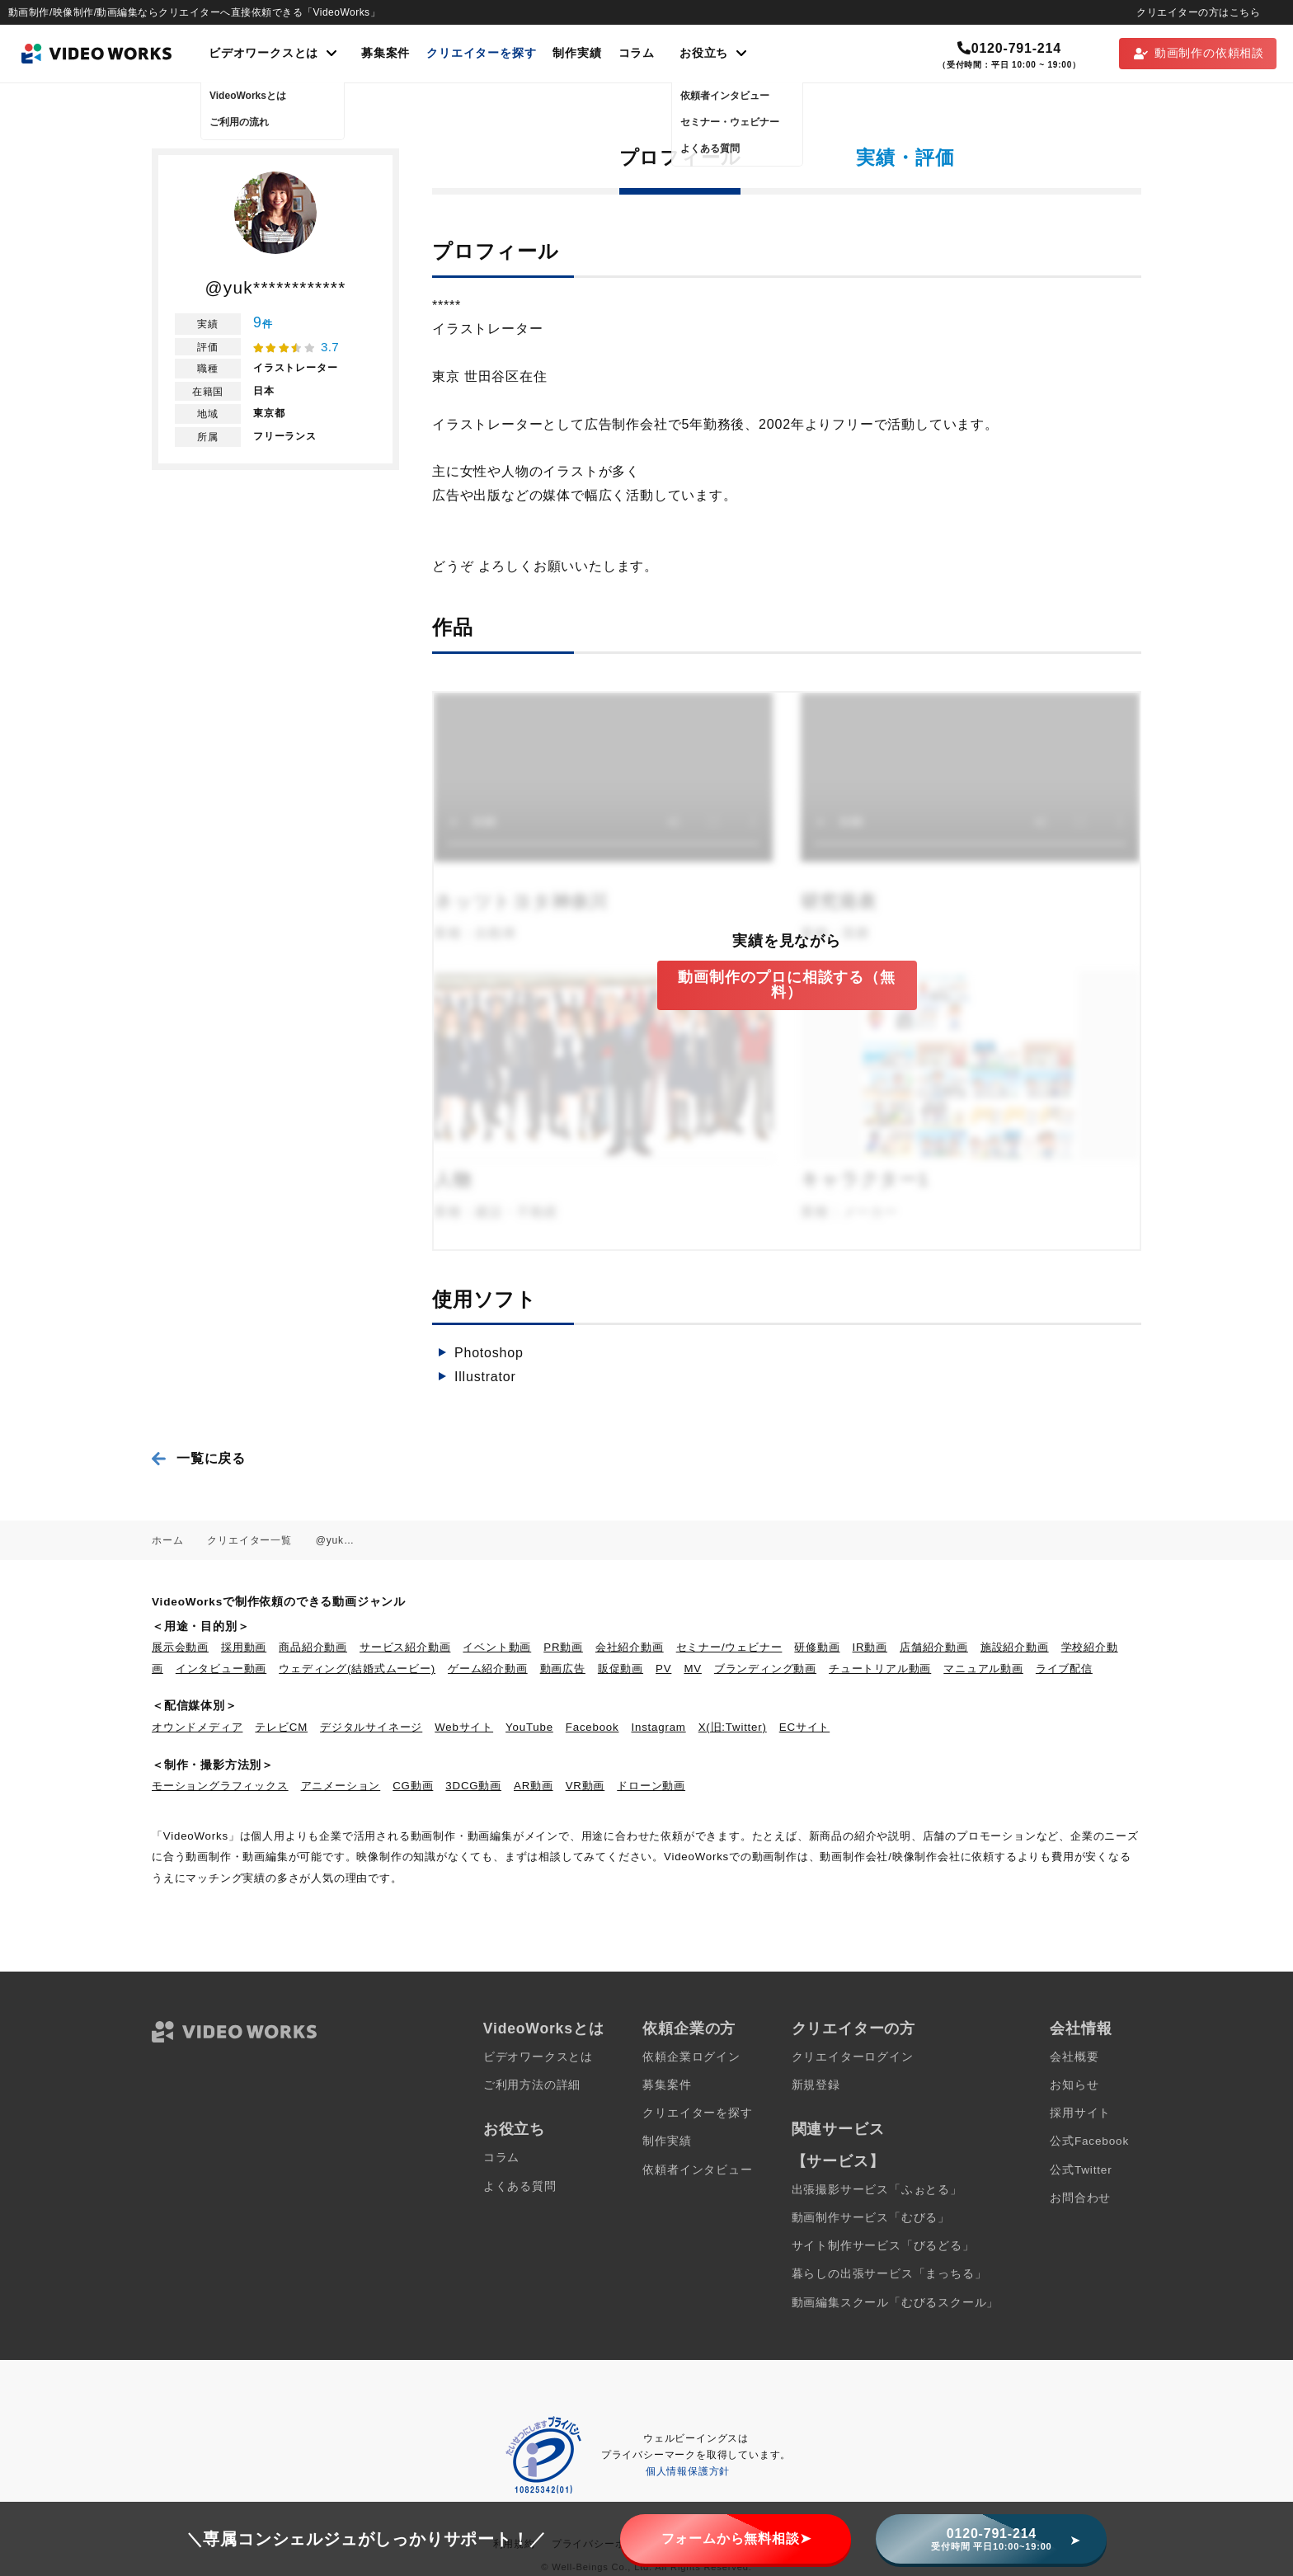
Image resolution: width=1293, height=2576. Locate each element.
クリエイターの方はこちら (1198, 12)
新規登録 (816, 2085)
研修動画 (816, 1647)
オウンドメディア (197, 1727)
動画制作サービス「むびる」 (871, 2218)
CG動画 (413, 1785)
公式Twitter (1081, 2170)
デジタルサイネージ (371, 1727)
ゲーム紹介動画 (488, 1668)
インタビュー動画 (221, 1668)
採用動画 (243, 1647)
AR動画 (533, 1785)
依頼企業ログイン (691, 2057)
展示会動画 (180, 1647)
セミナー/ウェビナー (729, 1647)
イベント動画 (497, 1647)
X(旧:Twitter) (732, 1727)
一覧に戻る (211, 1458)
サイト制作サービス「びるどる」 (883, 2246)
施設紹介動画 (1014, 1647)
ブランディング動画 (765, 1668)
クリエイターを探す (481, 53)
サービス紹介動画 (405, 1647)
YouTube (529, 1727)
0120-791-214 (1009, 48)
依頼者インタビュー (697, 2170)
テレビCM (281, 1727)
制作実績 (576, 53)
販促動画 (620, 1668)
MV (693, 1668)
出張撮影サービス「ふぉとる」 (877, 2189)
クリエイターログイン (853, 2057)
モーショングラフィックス (220, 1785)
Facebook (592, 1727)
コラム (636, 53)
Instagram (659, 1727)
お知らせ (1074, 2085)
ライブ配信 (1064, 1668)
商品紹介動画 (313, 1647)
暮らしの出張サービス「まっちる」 (889, 2274)
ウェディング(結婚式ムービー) (357, 1668)
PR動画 (563, 1647)
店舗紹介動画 (934, 1647)
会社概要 (1074, 2057)
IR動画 (870, 1647)
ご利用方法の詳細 (532, 2085)
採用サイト (1080, 2113)
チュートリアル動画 (880, 1668)
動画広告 (562, 1668)
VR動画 (585, 1785)
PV (663, 1668)
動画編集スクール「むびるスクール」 (895, 2302)
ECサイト (804, 1727)
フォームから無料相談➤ (736, 2538)
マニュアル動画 (983, 1668)
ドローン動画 (651, 1785)
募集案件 (385, 53)
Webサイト (464, 1727)
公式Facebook (1089, 2141)
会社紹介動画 (629, 1647)
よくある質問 (520, 2186)
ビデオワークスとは (538, 2057)
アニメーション (341, 1785)
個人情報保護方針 (688, 2471)
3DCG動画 (473, 1785)
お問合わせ (1080, 2198)
